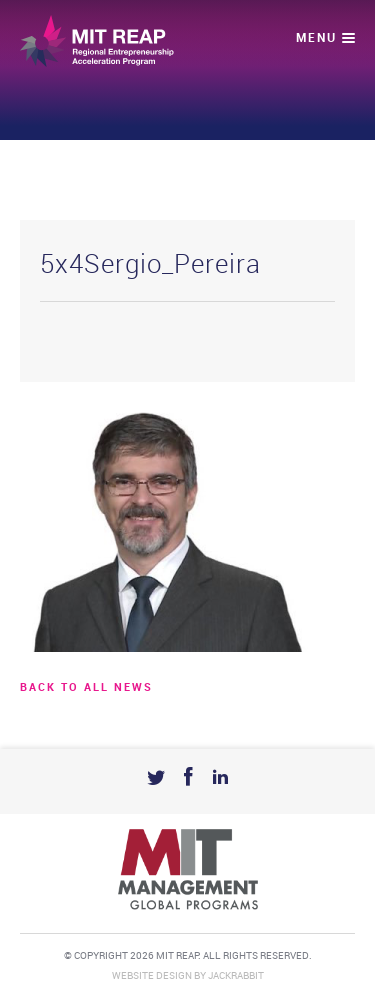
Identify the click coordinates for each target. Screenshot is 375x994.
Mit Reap (97, 41)
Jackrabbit (236, 976)
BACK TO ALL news (86, 688)
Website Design (152, 976)
